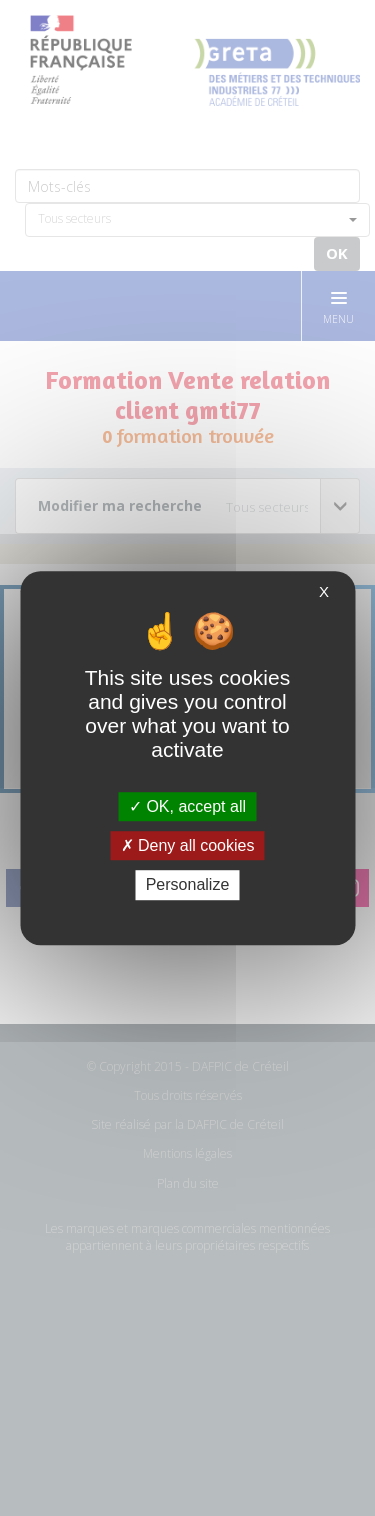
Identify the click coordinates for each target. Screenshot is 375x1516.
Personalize (188, 885)
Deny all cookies (188, 845)
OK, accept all (187, 806)
